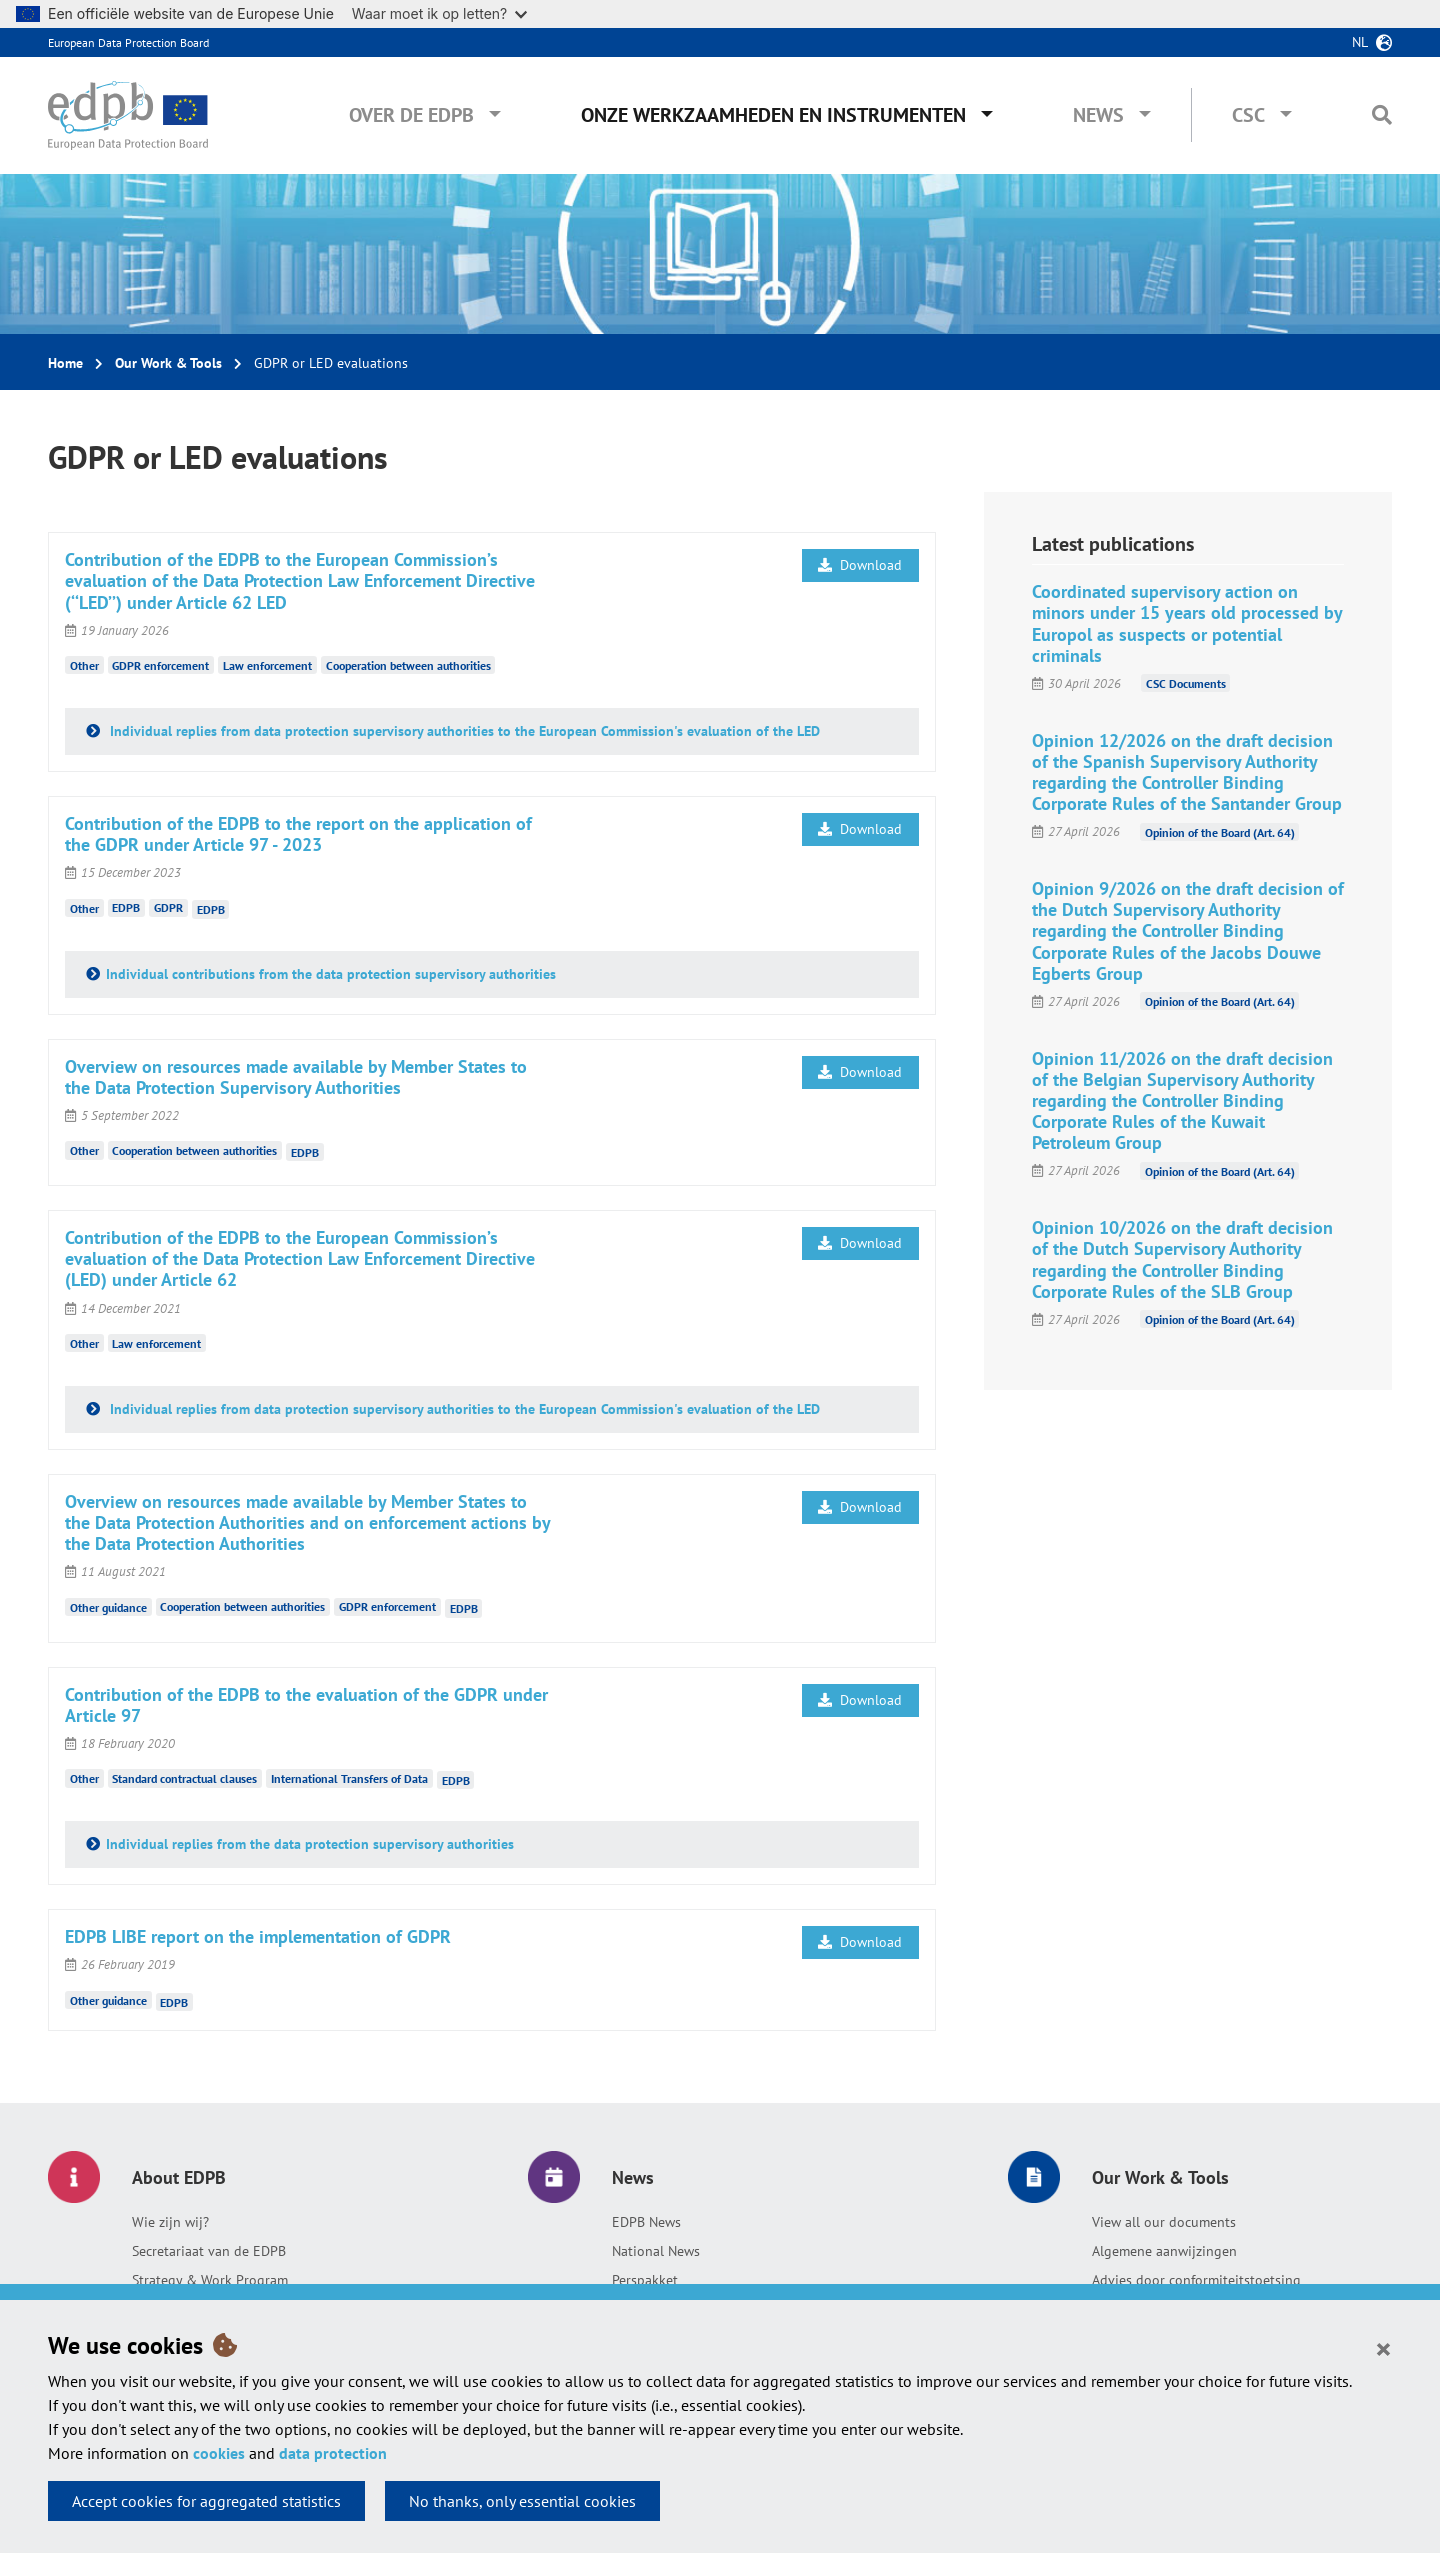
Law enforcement (267, 665)
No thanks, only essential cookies (522, 2501)
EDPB (126, 907)
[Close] (1383, 2348)
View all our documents (1164, 2222)
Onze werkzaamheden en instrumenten (773, 115)
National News (656, 2251)
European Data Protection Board (128, 42)
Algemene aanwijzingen (1164, 2251)
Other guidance (108, 1606)
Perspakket (645, 2280)
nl (1360, 42)
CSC (1248, 115)
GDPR (168, 907)
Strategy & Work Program (210, 2280)
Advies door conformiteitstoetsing (1196, 2280)
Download (860, 565)
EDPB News (646, 2222)
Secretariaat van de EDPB (209, 2251)
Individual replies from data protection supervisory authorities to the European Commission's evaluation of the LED (463, 731)
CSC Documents (1186, 683)
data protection (333, 2453)
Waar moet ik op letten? (439, 13)
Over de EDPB (411, 115)
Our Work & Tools (168, 363)
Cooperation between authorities (408, 665)
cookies (219, 2453)
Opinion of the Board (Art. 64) (1220, 831)
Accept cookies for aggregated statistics (206, 2501)
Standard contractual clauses (184, 1778)
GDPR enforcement (160, 665)
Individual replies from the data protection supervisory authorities (310, 1844)
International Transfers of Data (349, 1778)
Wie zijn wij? (170, 2222)
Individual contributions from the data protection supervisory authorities (331, 974)
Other (84, 665)
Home (65, 363)
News (1098, 115)
